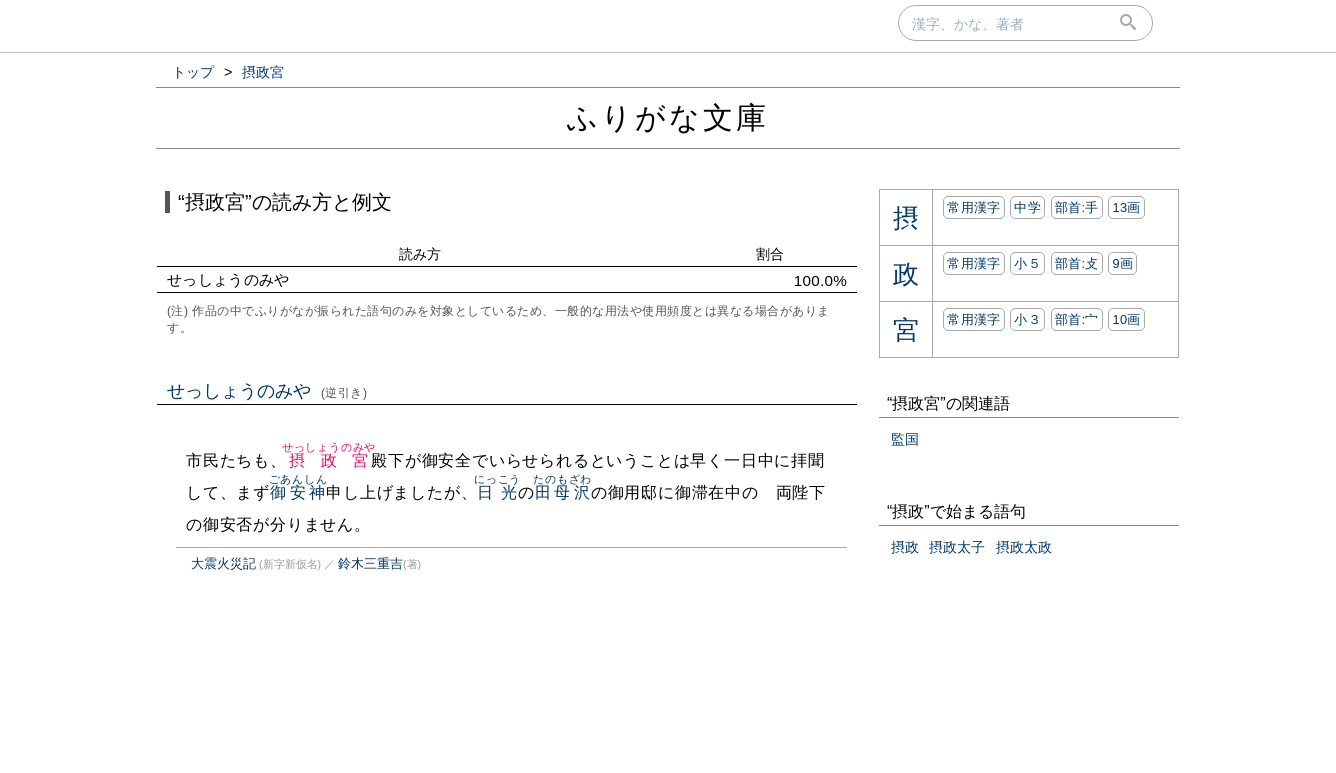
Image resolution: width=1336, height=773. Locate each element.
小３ (1027, 319)
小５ (1027, 263)
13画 (1126, 207)
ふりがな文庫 (668, 117)
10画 (1126, 319)
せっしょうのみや (267, 391)
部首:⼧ (1077, 319)
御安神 (298, 492)
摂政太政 (1024, 547)
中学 (1027, 207)
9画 (1122, 263)
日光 (497, 492)
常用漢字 (973, 207)
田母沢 (562, 492)
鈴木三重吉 (370, 563)
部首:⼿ (1077, 207)
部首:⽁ (1077, 263)
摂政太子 (957, 547)
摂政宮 (329, 460)
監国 (905, 439)
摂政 (905, 547)
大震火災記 (223, 563)
